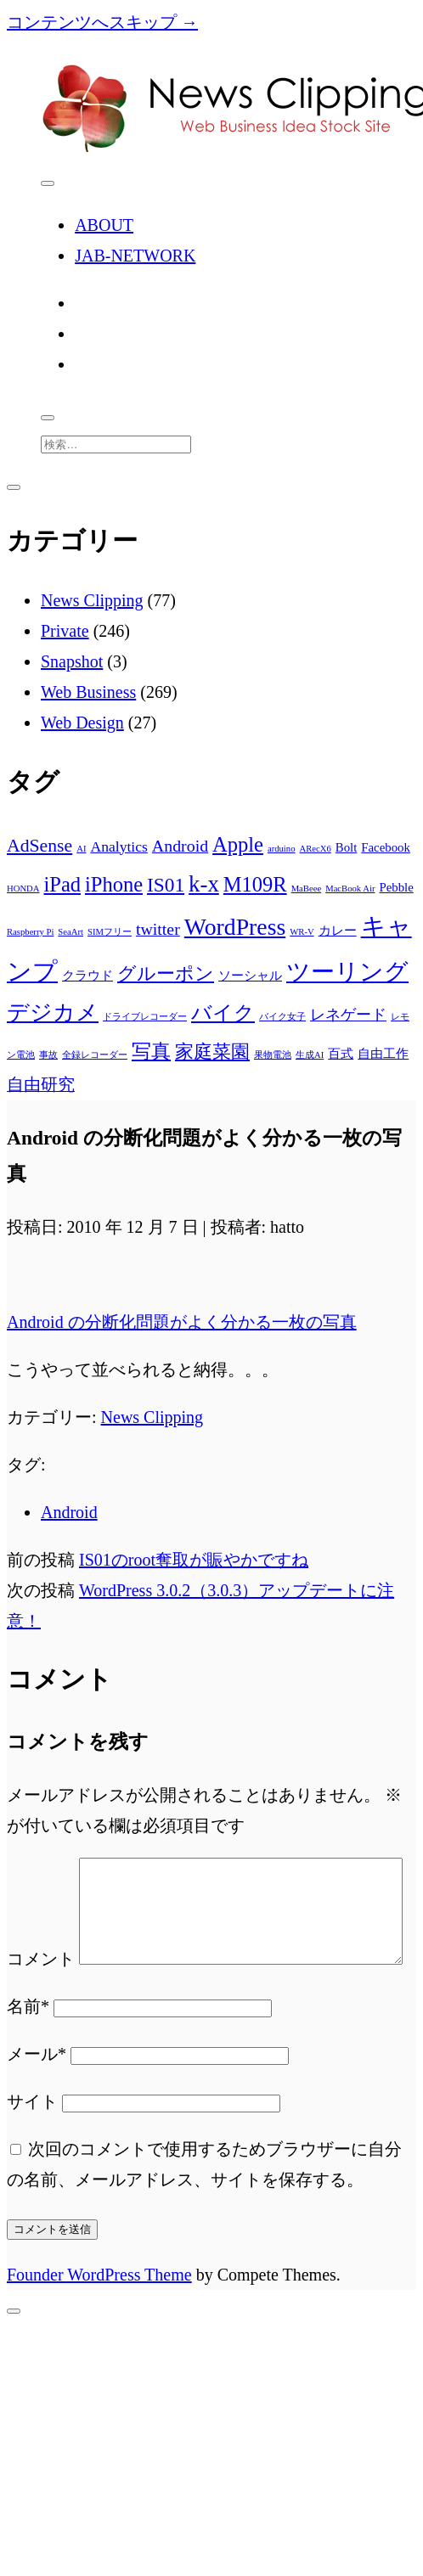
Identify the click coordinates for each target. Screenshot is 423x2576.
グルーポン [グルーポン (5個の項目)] (165, 974)
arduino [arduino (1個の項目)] (282, 848)
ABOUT (104, 225)
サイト (32, 2152)
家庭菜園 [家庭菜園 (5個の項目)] (212, 1052)
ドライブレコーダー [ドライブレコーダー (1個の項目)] (145, 1016)
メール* (36, 2104)
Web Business (88, 692)
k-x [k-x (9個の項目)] (204, 884)
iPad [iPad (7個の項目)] (62, 884)
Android (69, 1512)
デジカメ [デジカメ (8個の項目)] (53, 1012)
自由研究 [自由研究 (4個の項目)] (41, 1084)
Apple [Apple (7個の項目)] (237, 844)
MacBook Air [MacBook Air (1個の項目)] (350, 888)
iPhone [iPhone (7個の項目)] (114, 884)
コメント (41, 1873)
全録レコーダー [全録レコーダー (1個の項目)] (94, 1055)
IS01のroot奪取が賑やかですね (193, 1559)
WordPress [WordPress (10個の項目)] (234, 927)
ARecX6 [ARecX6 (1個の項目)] (315, 848)
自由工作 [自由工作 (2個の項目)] (383, 1053)
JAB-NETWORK (135, 255)
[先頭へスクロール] (13, 2362)
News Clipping (92, 600)
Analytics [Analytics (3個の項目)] (118, 846)
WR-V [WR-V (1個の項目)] (301, 931)
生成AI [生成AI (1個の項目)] (310, 1055)
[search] (47, 417)
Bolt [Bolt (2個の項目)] (347, 847)
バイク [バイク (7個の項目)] (223, 1012)
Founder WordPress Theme (99, 2325)
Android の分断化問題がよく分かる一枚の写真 (182, 1322)
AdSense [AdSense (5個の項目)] (39, 845)
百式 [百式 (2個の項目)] (340, 1053)
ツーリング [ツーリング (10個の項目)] (347, 972)
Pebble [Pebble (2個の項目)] (396, 887)
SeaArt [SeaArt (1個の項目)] (70, 931)
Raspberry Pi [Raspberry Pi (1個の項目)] (30, 931)
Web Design (82, 722)
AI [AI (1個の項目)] (81, 848)
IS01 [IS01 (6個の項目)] (165, 885)
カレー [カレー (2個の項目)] (338, 930)
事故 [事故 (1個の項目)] (48, 1055)
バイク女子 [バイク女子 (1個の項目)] (282, 1016)
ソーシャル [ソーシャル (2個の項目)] (250, 975)
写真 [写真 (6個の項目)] (151, 1051)
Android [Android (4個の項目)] (180, 845)
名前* (28, 2057)
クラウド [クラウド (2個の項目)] (87, 975)
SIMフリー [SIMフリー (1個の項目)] (109, 931)
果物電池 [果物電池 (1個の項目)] (272, 1055)
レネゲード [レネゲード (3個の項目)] (348, 1014)
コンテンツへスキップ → (102, 22)
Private (65, 631)
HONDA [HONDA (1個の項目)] (23, 888)
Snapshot (72, 661)
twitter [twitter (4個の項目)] (158, 929)
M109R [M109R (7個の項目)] (255, 884)
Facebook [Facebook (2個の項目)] (385, 847)
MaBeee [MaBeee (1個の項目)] (306, 888)
